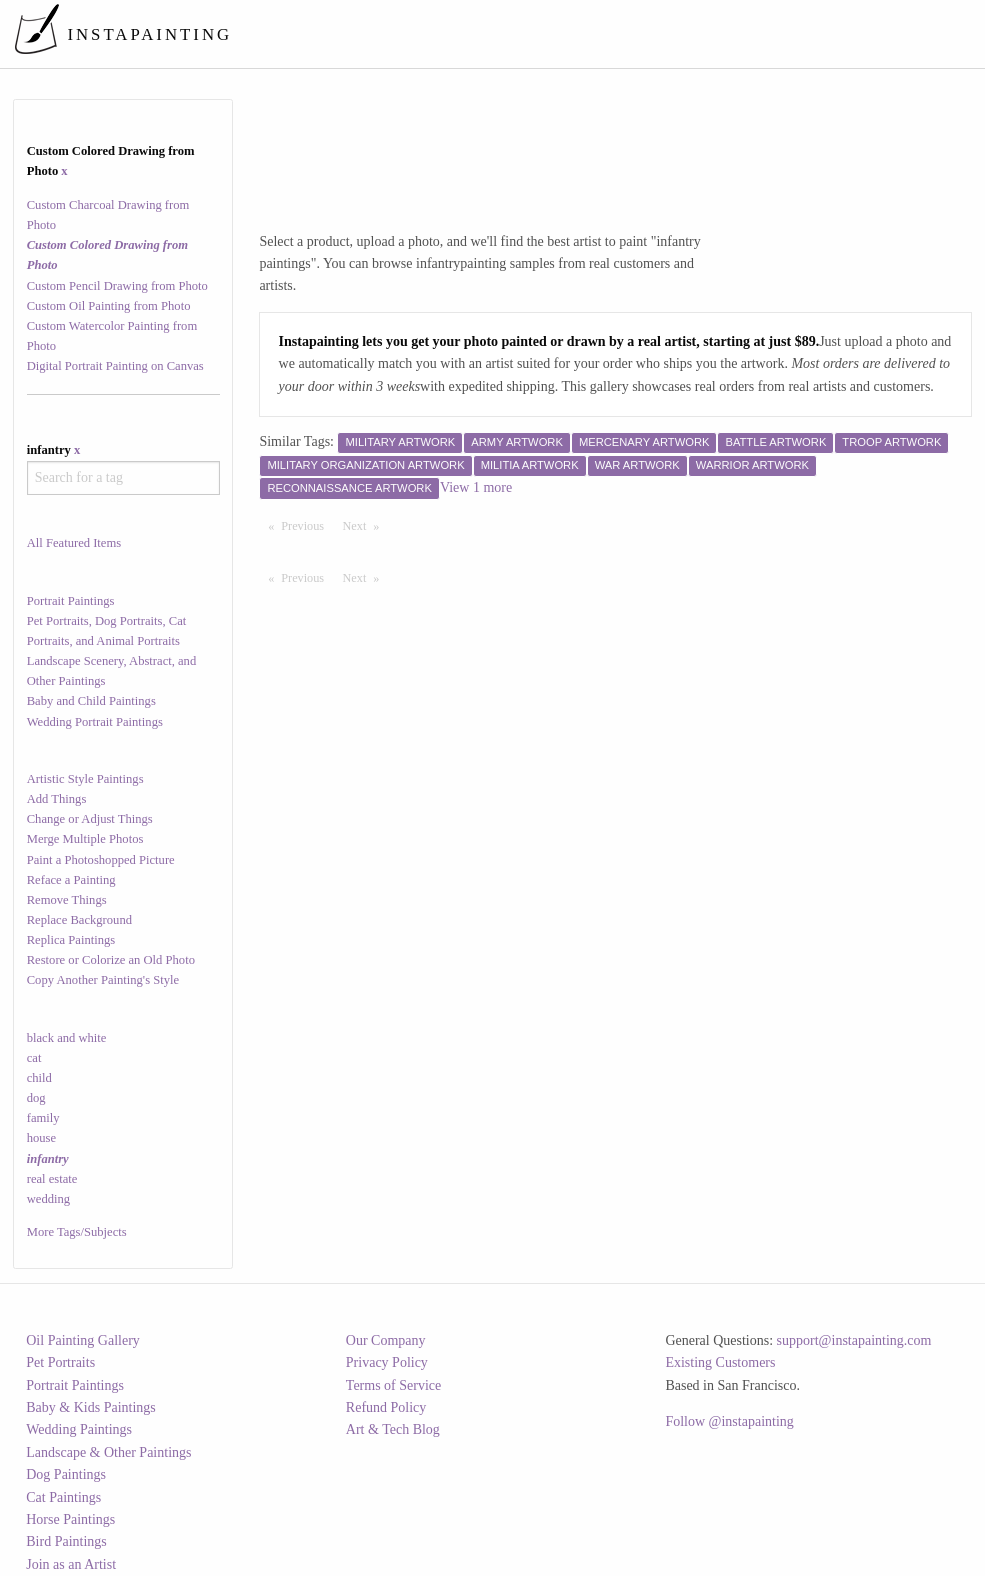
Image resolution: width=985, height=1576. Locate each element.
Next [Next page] (366, 525)
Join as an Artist (71, 1564)
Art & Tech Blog (393, 1429)
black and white (67, 1038)
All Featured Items (74, 543)
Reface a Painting (71, 880)
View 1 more (476, 487)
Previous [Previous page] (307, 525)
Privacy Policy (387, 1362)
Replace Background (79, 920)
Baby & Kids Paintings (91, 1407)
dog (36, 1098)
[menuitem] (602, 34)
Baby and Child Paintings (91, 701)
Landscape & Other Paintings (108, 1452)
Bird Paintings (66, 1541)
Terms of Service (393, 1385)
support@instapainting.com (854, 1340)
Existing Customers (720, 1362)
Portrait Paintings (71, 601)
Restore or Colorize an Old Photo (111, 960)
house (41, 1138)
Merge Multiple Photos (85, 839)
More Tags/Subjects (77, 1232)
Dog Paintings (66, 1474)
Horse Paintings (70, 1519)
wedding (48, 1199)
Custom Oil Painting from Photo (109, 306)
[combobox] (123, 478)
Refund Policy (386, 1407)
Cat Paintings (63, 1497)
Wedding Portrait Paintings (95, 722)
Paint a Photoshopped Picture (101, 860)
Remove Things (67, 900)
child (39, 1078)
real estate (52, 1179)
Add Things (57, 799)
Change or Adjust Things (90, 819)
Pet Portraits (60, 1362)
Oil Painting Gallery (83, 1340)
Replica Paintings (71, 940)
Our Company (386, 1340)
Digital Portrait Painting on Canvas (115, 366)
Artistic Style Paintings (85, 779)
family (43, 1118)
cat (34, 1058)
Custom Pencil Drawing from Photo (117, 286)
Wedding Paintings (79, 1429)
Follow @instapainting (729, 1421)
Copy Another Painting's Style (103, 980)
